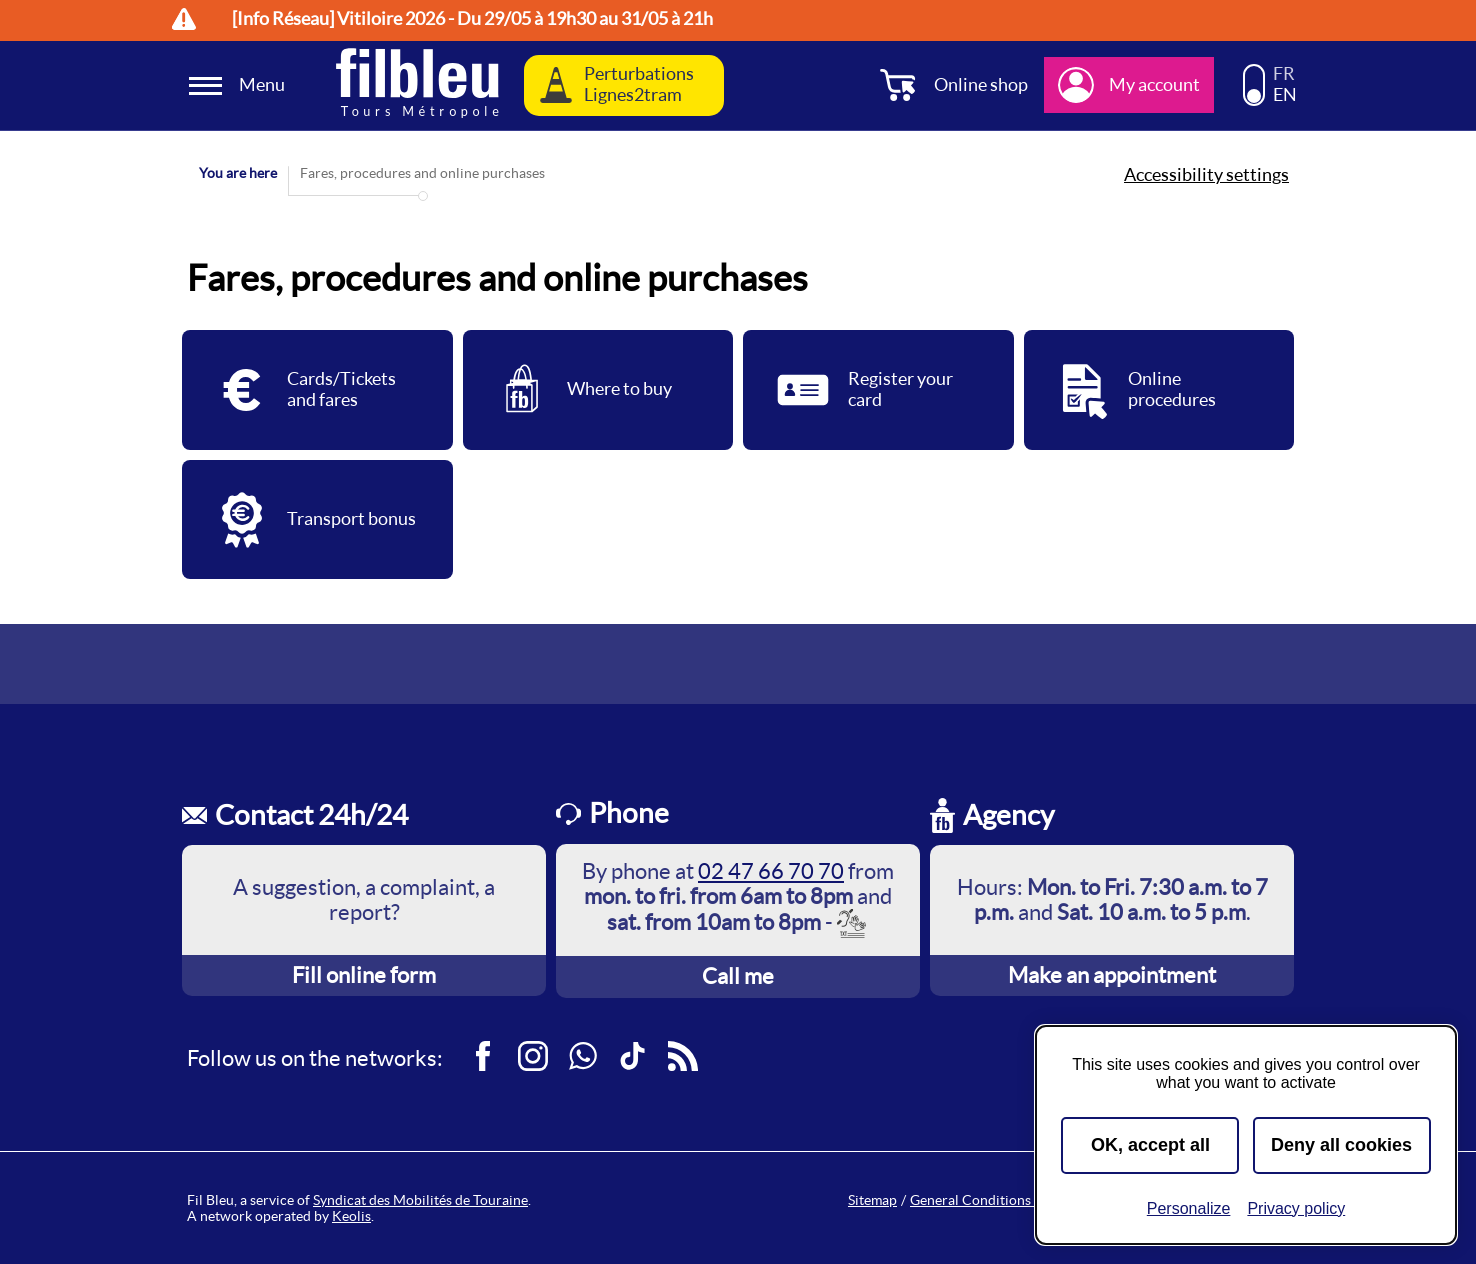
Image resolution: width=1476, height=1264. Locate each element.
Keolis (351, 1216)
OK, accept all (1150, 1145)
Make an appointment (1112, 975)
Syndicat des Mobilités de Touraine (420, 1200)
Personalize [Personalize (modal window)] (1189, 1208)
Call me (738, 976)
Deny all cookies (1341, 1145)
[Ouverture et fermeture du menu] (240, 85)
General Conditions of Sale (992, 1200)
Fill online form (364, 975)
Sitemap (872, 1200)
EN (1285, 95)
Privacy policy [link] (1296, 1208)
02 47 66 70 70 (771, 871)
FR (1284, 74)
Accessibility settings (1206, 175)
